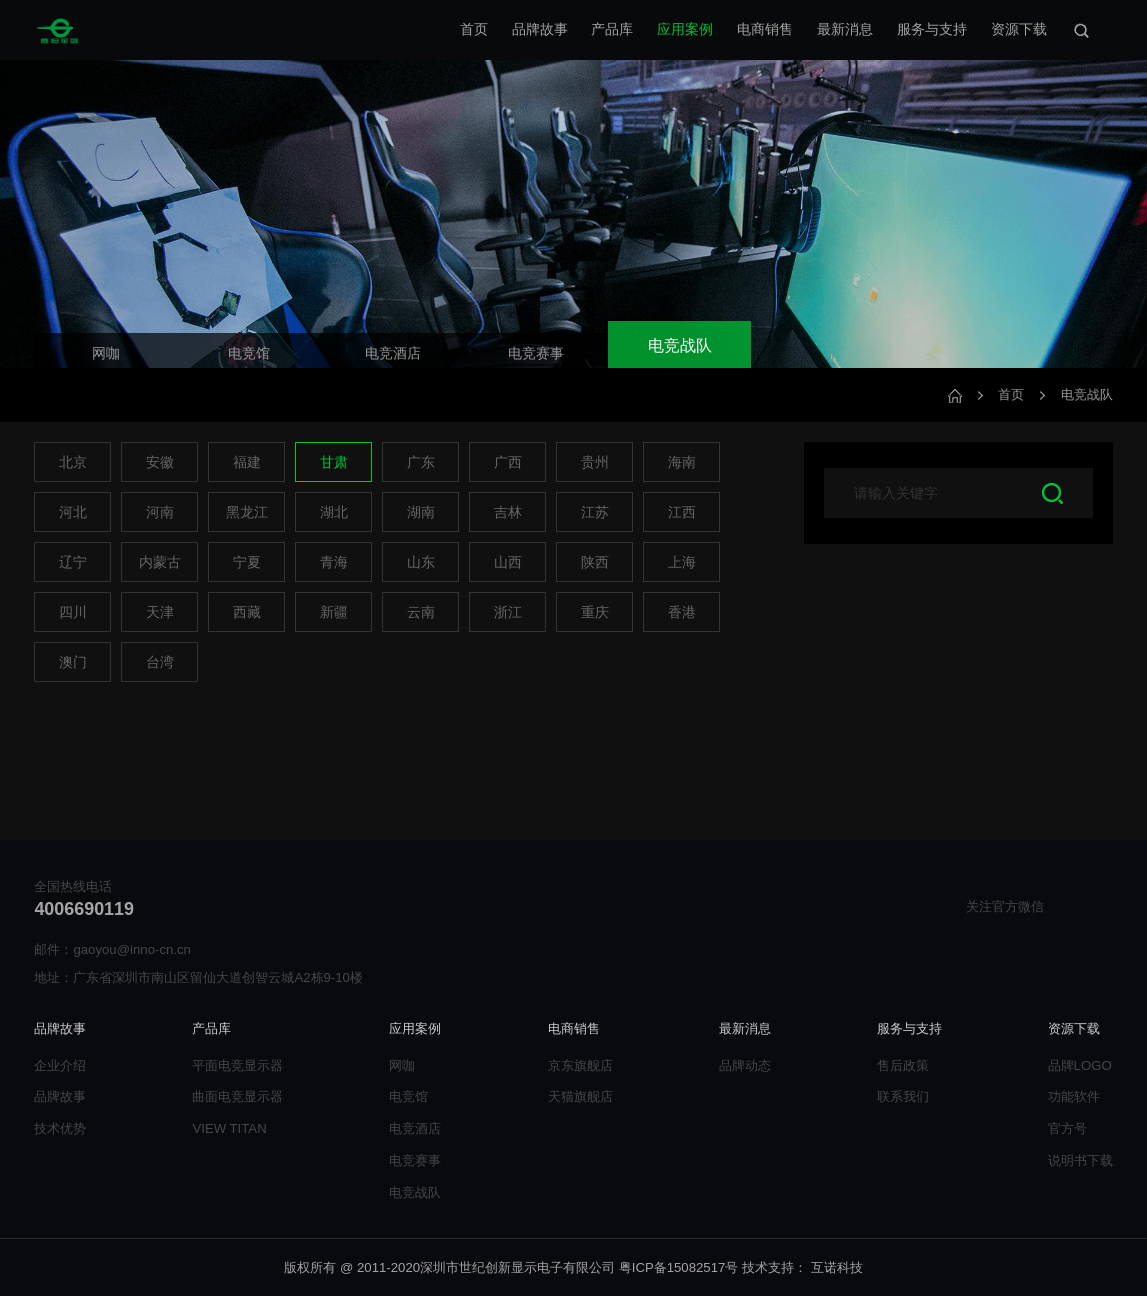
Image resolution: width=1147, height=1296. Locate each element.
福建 (247, 462)
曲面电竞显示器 (237, 1096)
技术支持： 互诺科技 (802, 1267)
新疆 (334, 612)
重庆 (595, 612)
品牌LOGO (1080, 1065)
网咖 (402, 1065)
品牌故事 (540, 29)
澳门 (73, 662)
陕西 (595, 562)
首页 (474, 29)
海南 (682, 462)
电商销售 (765, 29)
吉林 (508, 512)
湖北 (334, 512)
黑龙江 (247, 512)
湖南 (421, 512)
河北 (73, 512)
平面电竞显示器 (237, 1065)
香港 (682, 612)
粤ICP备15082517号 (679, 1267)
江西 (682, 512)
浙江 (508, 612)
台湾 (160, 662)
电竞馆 (408, 1096)
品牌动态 (745, 1065)
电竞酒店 (415, 1128)
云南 (421, 612)
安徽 (160, 462)
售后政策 (903, 1065)
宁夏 (247, 562)
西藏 (247, 612)
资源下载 (1019, 29)
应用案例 (685, 29)
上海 (682, 562)
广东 (421, 462)
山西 (508, 562)
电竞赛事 (415, 1160)
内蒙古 (160, 562)
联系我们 (903, 1096)
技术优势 (60, 1128)
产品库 (612, 29)
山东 (421, 562)
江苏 (595, 512)
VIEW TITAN (229, 1128)
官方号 (1067, 1128)
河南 (160, 512)
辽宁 (73, 562)
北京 (73, 462)
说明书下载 (1080, 1160)
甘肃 (334, 462)
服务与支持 (932, 29)
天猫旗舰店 (580, 1096)
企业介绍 (60, 1065)
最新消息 (845, 29)
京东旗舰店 (580, 1065)
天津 (160, 612)
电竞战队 (1087, 394)
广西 (508, 462)
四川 (73, 612)
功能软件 (1074, 1096)
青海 (334, 562)
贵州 (595, 462)
